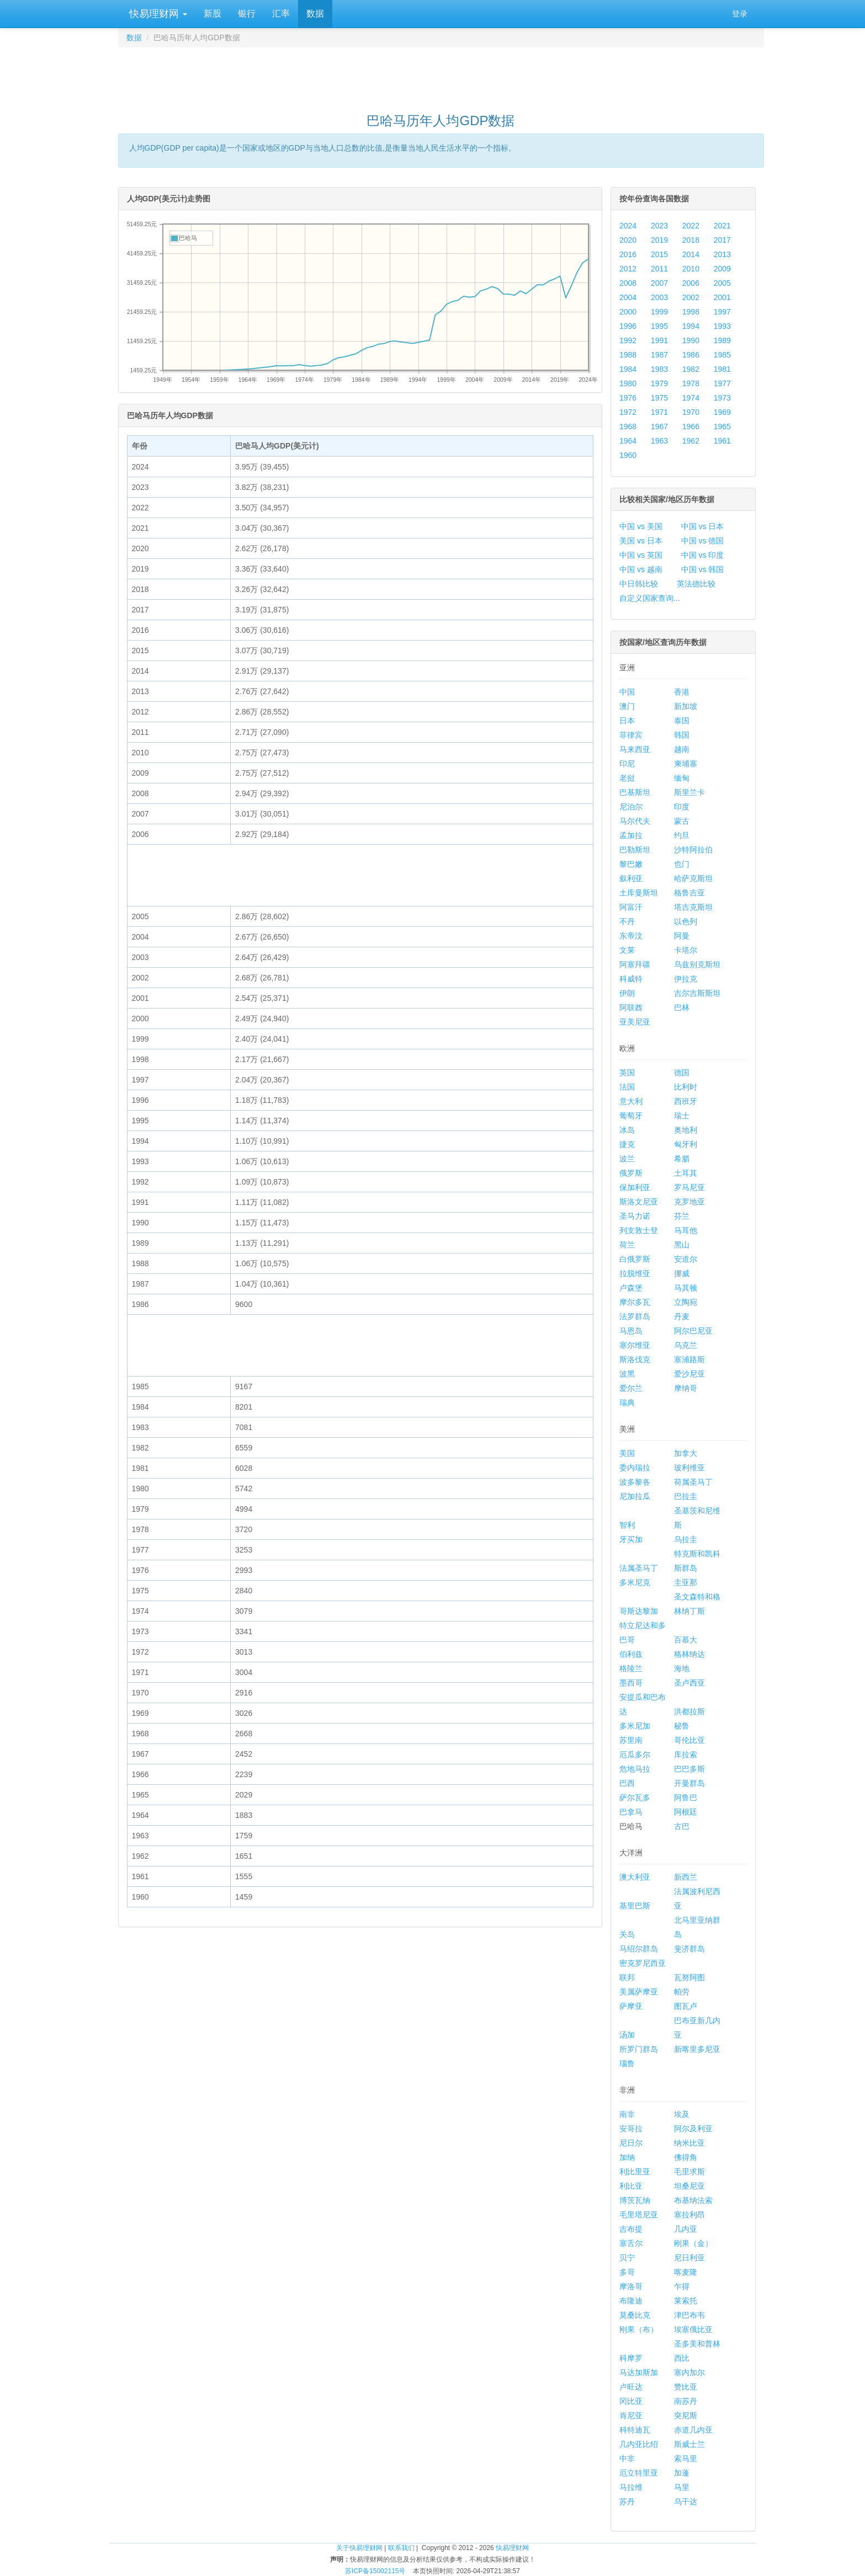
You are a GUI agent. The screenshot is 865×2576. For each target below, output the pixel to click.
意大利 (631, 1101)
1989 (722, 340)
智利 (627, 1525)
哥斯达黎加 (638, 1611)
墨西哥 (631, 1682)
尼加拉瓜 (634, 1496)
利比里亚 (634, 2171)
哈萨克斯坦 (693, 878)
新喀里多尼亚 (697, 2049)
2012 (627, 268)
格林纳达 (689, 1654)
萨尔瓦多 (634, 1797)
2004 (627, 297)
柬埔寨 (685, 763)
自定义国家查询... (649, 598)
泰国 (681, 720)
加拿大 (685, 1453)
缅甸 (681, 778)
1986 (690, 354)
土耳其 (685, 1173)
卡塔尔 (685, 950)
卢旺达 (631, 2386)
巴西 (627, 1783)
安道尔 (685, 1259)
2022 (690, 225)
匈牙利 (685, 1144)
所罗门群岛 (638, 2049)
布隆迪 (631, 2300)
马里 (681, 2487)
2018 (690, 240)
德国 (681, 1072)
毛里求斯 (689, 2171)
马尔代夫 (634, 821)
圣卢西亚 (689, 1682)
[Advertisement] (441, 75)
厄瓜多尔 (634, 1754)
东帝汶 (631, 935)
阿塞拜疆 (634, 964)
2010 (690, 268)
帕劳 (681, 1991)
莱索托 (685, 2300)
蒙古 (681, 821)
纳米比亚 (689, 2142)
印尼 (627, 763)
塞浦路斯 (689, 1359)
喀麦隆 (685, 2272)
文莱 (627, 950)
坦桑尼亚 (689, 2186)
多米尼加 (634, 1725)
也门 (681, 864)
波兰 (627, 1158)
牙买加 (631, 1539)
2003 (659, 297)
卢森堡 (631, 1287)
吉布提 (631, 2229)
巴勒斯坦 (634, 849)
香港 (681, 691)
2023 (659, 225)
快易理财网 (156, 13)
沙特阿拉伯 (693, 849)
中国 (627, 691)
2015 (659, 254)
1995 (659, 326)
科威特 (631, 978)
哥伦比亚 (689, 1740)
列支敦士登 (638, 1230)
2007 (659, 283)
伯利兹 (631, 1654)
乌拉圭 (685, 1539)
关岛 (627, 1934)
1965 (722, 426)
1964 (627, 440)
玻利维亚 (689, 1467)
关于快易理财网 (359, 2548)
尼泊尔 (631, 806)
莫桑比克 (634, 2315)
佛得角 (685, 2157)
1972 (627, 412)
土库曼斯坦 (638, 892)
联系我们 (401, 2548)
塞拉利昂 (689, 2214)
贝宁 (627, 2257)
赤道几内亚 (693, 2429)
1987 (659, 354)
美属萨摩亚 (638, 1991)
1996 (627, 326)
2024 (627, 225)
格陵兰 (631, 1668)
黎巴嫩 (631, 864)
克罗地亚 (689, 1201)
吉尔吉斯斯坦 (697, 993)
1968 (627, 426)
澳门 (627, 706)
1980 (627, 383)
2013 (722, 254)
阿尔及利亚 (693, 2128)
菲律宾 (631, 734)
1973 (722, 397)
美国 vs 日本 (640, 540)
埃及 (681, 2114)
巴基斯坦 (634, 792)
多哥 (627, 2272)
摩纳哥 (685, 1388)
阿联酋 (631, 1007)
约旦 (681, 835)
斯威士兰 (689, 2444)
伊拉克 (685, 978)
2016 (627, 254)
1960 (627, 455)
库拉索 (685, 1754)
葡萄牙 (631, 1115)
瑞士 (681, 1115)
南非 (627, 2114)
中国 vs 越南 (640, 569)
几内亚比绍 (638, 2444)
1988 (627, 354)
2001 (722, 297)
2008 (627, 283)
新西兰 (685, 1877)
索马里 (685, 2458)
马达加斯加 (638, 2372)
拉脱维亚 (634, 1273)
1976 (627, 397)
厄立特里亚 (638, 2472)
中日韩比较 (638, 583)
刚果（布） (638, 2329)
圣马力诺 (634, 1216)
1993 (722, 326)
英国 (627, 1072)
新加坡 (685, 706)
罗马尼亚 (689, 1187)
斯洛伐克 (634, 1359)
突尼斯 (685, 2415)
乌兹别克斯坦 (697, 964)
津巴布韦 (689, 2315)
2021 (722, 225)
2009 (722, 268)
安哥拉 (631, 2128)
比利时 (685, 1086)
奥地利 (685, 1130)
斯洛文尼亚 (638, 1201)
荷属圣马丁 (693, 1482)
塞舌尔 (631, 2243)
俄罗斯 (631, 1173)
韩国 (681, 734)
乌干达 (685, 2501)
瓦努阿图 (689, 1977)
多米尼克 (634, 1582)
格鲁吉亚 (689, 892)
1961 (722, 440)
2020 (627, 240)
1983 (659, 369)
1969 (722, 412)
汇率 (281, 13)
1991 (659, 340)
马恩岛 (631, 1330)
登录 (739, 13)
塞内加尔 (689, 2372)
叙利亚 (631, 878)
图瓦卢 (685, 2006)
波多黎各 (634, 1482)
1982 (690, 369)
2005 (722, 283)
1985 (722, 354)
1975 (659, 397)
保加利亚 (634, 1187)
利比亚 (631, 2186)
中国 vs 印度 (702, 555)
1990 (690, 340)
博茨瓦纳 (634, 2200)
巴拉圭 (685, 1496)
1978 (690, 383)
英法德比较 (696, 583)
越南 (681, 749)
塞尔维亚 (634, 1345)
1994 (690, 326)
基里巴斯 (634, 1905)
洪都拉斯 (689, 1711)
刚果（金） (693, 2243)
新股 (212, 13)
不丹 (627, 921)
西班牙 (685, 1101)
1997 (722, 311)
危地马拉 (634, 1768)
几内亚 (685, 2229)
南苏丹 (685, 2401)
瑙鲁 (627, 2063)
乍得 (681, 2286)
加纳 (627, 2157)
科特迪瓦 (634, 2429)
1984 (627, 369)
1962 (690, 440)
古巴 (681, 1826)
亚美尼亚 (634, 1021)
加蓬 (681, 2472)
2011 (659, 268)
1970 (690, 412)
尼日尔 (631, 2142)
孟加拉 (631, 835)
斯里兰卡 (689, 792)
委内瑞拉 (634, 1467)
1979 (659, 383)
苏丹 (627, 2501)
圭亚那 (685, 1582)
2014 (690, 254)
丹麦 (681, 1316)
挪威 (681, 1273)
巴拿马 (631, 1811)
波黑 (627, 1373)
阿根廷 (685, 1811)
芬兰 (681, 1216)
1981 (722, 369)
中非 (627, 2458)
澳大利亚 (634, 1877)
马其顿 (685, 1287)
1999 (659, 311)
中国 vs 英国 (640, 555)
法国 (627, 1086)
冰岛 (627, 1130)
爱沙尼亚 (689, 1373)
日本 (627, 720)
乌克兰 (685, 1345)
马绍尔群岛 (638, 1948)
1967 (659, 426)
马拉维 (631, 2487)
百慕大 (685, 1639)
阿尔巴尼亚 (693, 1330)
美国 (627, 1453)
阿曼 (681, 935)
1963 (659, 440)
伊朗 (627, 993)
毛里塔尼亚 (638, 2214)
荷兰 (627, 1244)
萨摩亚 (631, 2006)
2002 (690, 297)
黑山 (681, 1244)
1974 (690, 397)
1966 (690, 426)
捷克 (627, 1144)
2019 (659, 240)
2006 (690, 283)
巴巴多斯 (689, 1768)
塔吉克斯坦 (693, 907)
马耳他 (685, 1230)
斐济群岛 (689, 1948)
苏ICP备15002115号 (375, 2571)
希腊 (681, 1158)
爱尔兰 (631, 1388)
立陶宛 (685, 1302)
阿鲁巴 (685, 1797)
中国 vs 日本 (702, 526)
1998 (690, 311)
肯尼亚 (631, 2415)
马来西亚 (634, 749)
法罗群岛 (634, 1316)
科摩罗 (631, 2358)
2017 (722, 240)
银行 (247, 13)
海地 (681, 1668)
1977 (722, 383)
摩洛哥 (631, 2286)
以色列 (685, 921)
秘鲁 (681, 1725)
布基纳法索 (693, 2200)
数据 (315, 13)
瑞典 (627, 1402)
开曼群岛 (689, 1783)
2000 (627, 311)
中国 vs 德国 (702, 540)
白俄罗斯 (634, 1259)
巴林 (681, 1007)
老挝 (627, 778)
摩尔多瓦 (634, 1302)
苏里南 (631, 1740)
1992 (627, 340)
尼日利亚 (689, 2257)
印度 (681, 806)
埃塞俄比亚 (693, 2329)
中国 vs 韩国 (702, 569)
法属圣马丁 (638, 1568)
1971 (659, 412)
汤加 (627, 2034)
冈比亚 (631, 2401)
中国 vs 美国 (640, 526)
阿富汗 (631, 907)
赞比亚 (685, 2386)
